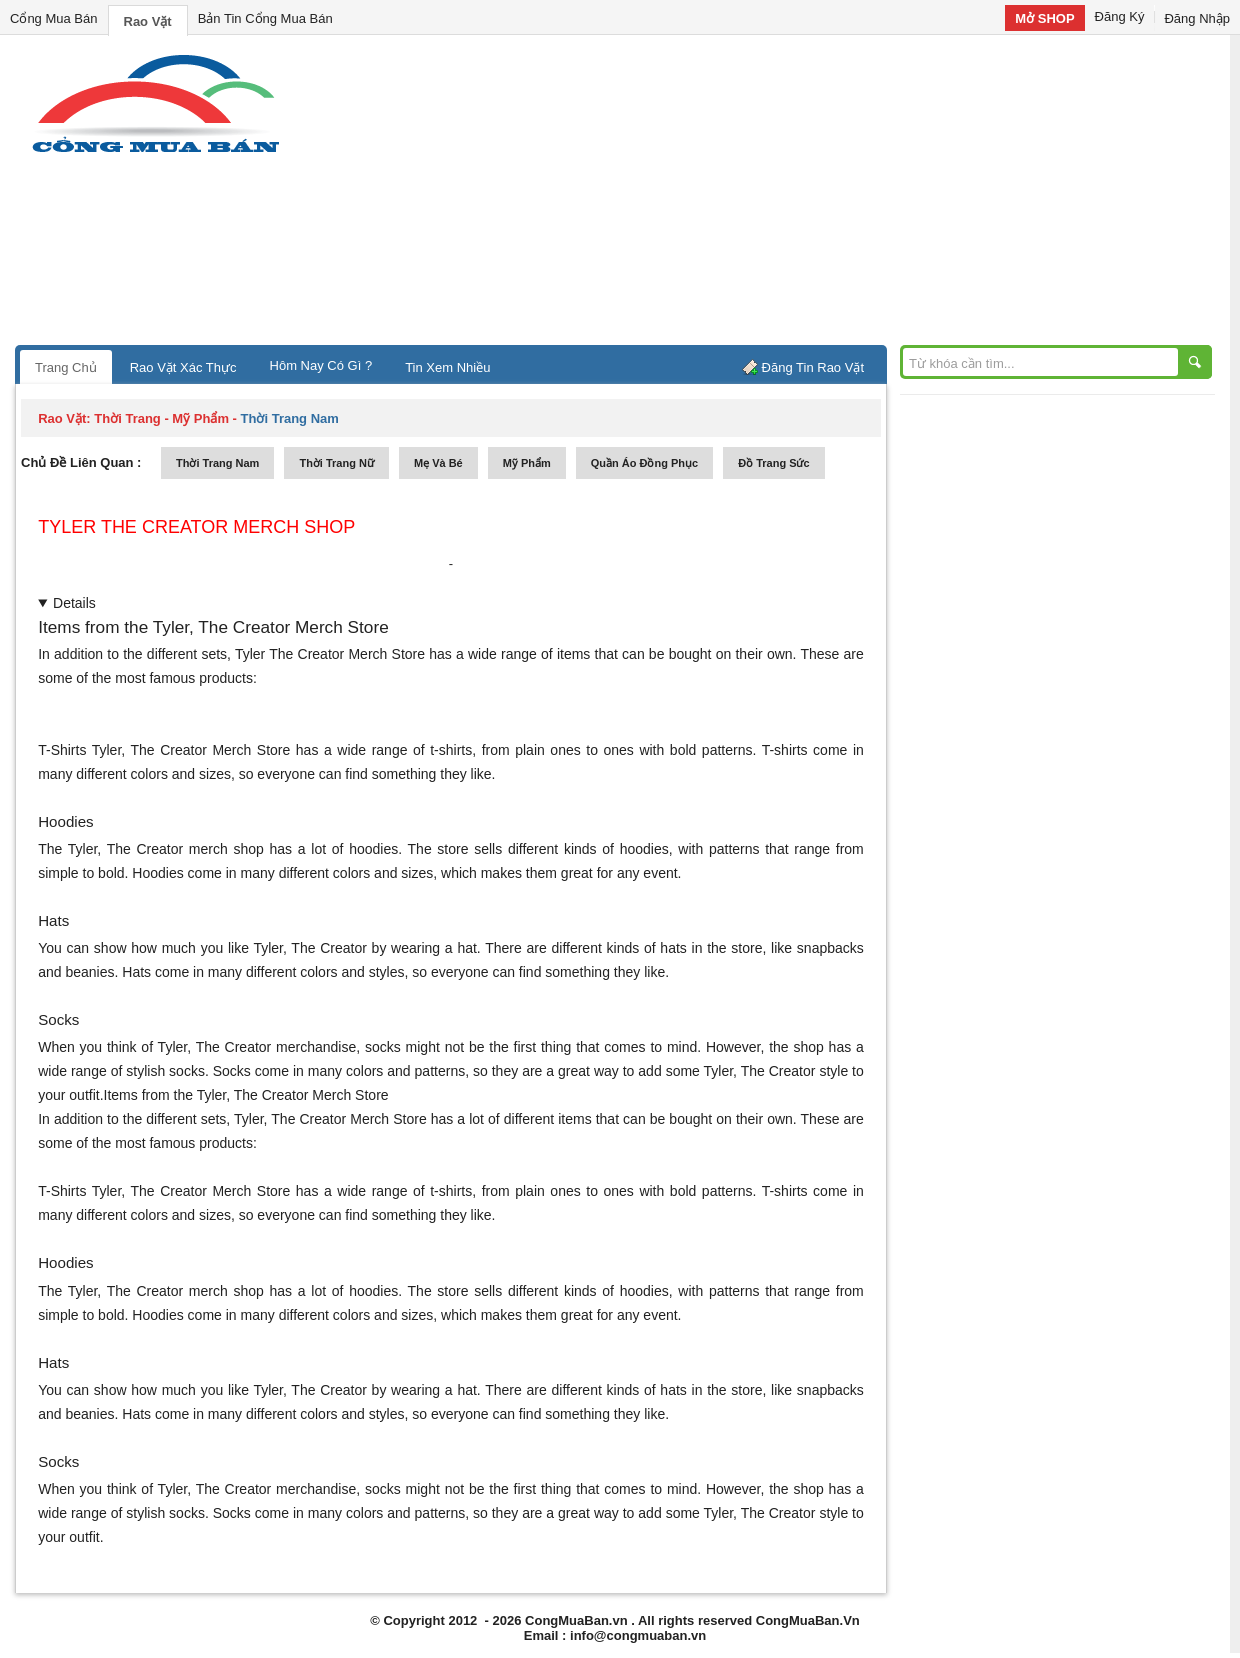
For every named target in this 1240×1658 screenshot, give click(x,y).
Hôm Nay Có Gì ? (321, 365)
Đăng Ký (1120, 16)
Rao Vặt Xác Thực (183, 367)
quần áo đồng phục (644, 463)
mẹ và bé (438, 463)
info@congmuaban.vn (638, 1635)
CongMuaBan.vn (576, 1620)
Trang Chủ (66, 367)
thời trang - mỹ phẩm (161, 418)
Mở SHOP (1044, 18)
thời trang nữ (336, 463)
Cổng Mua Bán (54, 18)
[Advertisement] (790, 195)
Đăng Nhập (1197, 18)
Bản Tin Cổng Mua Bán (265, 18)
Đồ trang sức (773, 463)
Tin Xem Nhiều (447, 367)
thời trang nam (217, 463)
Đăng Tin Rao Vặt (813, 367)
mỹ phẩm (527, 463)
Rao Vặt (148, 21)
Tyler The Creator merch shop (196, 527)
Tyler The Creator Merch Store (330, 654)
